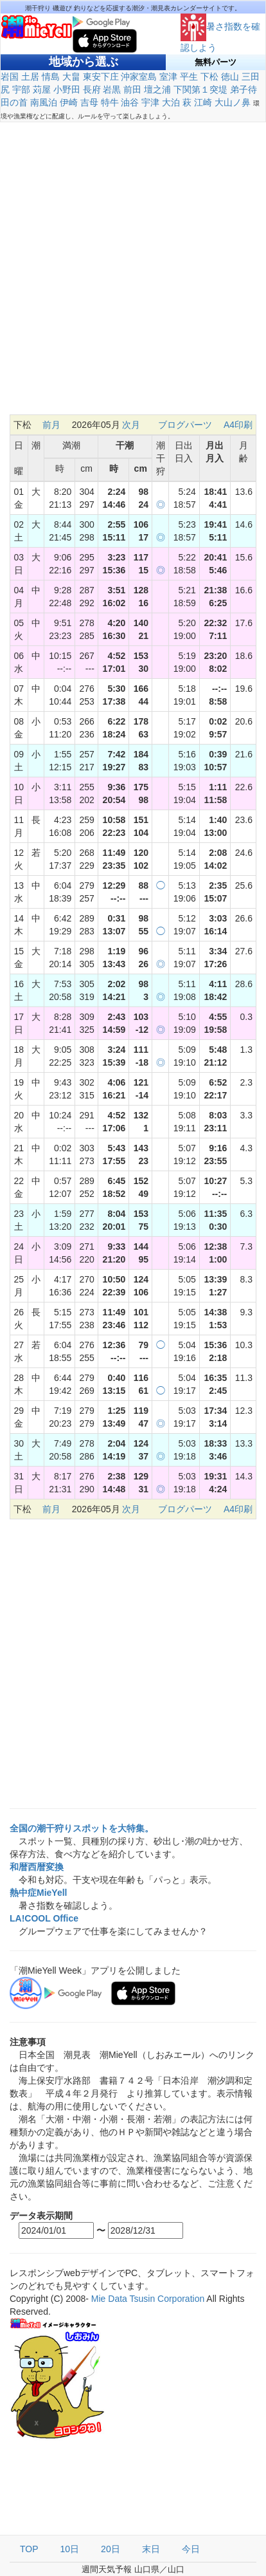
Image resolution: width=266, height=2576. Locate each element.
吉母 (89, 102)
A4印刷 (238, 425)
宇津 (150, 102)
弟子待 (243, 89)
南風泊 (43, 102)
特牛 (110, 102)
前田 (132, 89)
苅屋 (42, 89)
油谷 (130, 102)
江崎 (203, 102)
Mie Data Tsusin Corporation (147, 2298)
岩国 (10, 76)
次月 (131, 425)
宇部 (21, 89)
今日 (191, 2549)
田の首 (14, 102)
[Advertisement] (133, 275)
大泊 (171, 102)
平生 (189, 76)
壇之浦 (157, 89)
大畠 (71, 76)
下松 (209, 76)
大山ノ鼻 (233, 102)
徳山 (230, 76)
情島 (51, 76)
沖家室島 (139, 76)
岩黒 (112, 89)
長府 (92, 89)
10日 (70, 2549)
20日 (110, 2549)
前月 (51, 425)
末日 (151, 2549)
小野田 (66, 89)
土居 (30, 76)
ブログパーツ (185, 425)
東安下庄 (101, 76)
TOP (29, 2549)
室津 (168, 76)
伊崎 (69, 102)
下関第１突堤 (200, 89)
